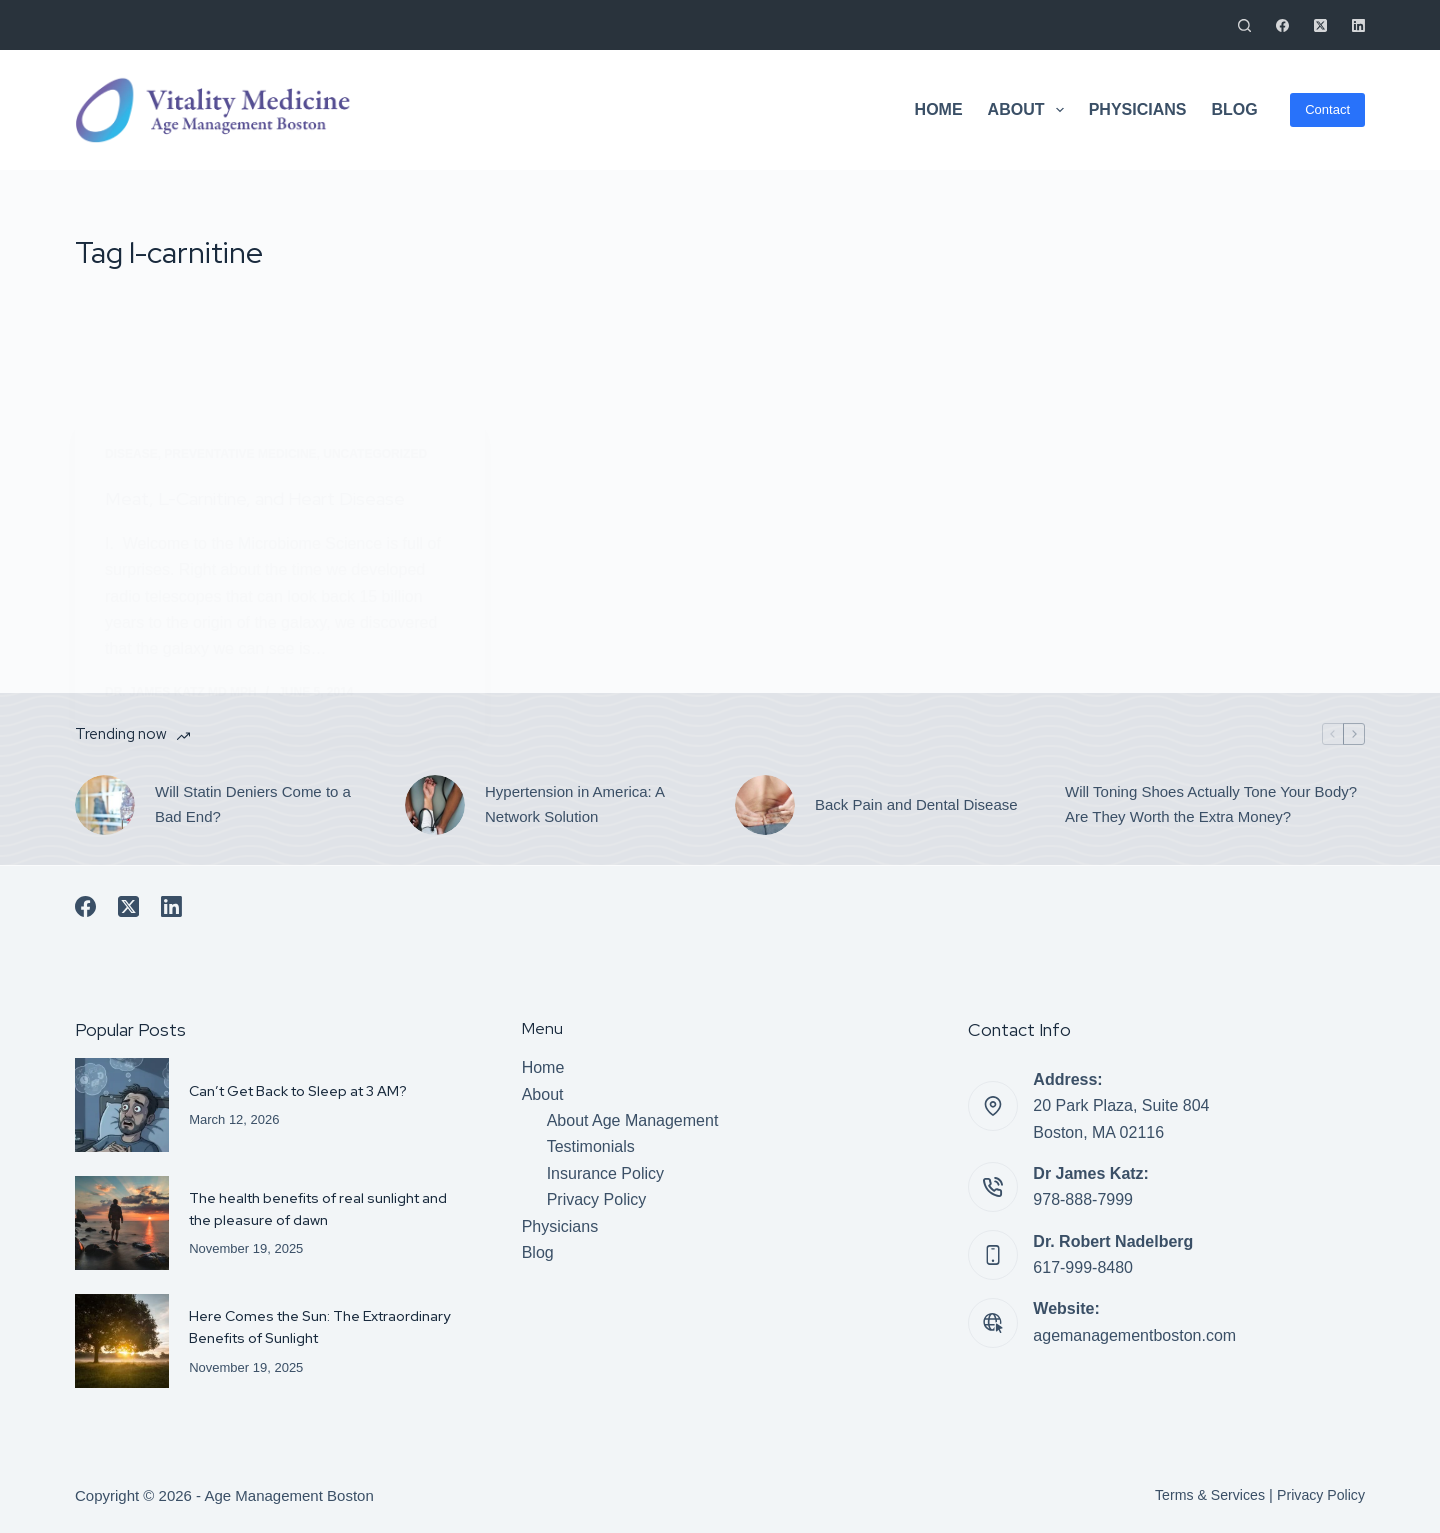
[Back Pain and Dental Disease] (765, 805)
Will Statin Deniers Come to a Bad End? (253, 804)
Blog (1234, 109)
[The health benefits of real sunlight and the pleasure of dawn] (122, 1223)
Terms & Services (1203, 1495)
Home (939, 109)
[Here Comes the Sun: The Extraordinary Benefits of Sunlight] (122, 1341)
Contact (1327, 109)
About (1030, 110)
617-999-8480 (1083, 1267)
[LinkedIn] (1358, 25)
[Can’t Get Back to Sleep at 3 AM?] (122, 1105)
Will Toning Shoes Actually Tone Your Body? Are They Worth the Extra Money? (1211, 804)
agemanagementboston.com (1134, 1335)
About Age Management (633, 1120)
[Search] (1244, 25)
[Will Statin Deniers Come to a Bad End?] (105, 805)
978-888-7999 (1083, 1199)
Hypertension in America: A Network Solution (574, 804)
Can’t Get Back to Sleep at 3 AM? (304, 1091)
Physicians (1138, 109)
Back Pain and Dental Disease (916, 804)
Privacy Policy (597, 1199)
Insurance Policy (605, 1173)
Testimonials (591, 1146)
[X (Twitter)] (1320, 25)
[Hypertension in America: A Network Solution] (435, 805)
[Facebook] (1282, 25)
